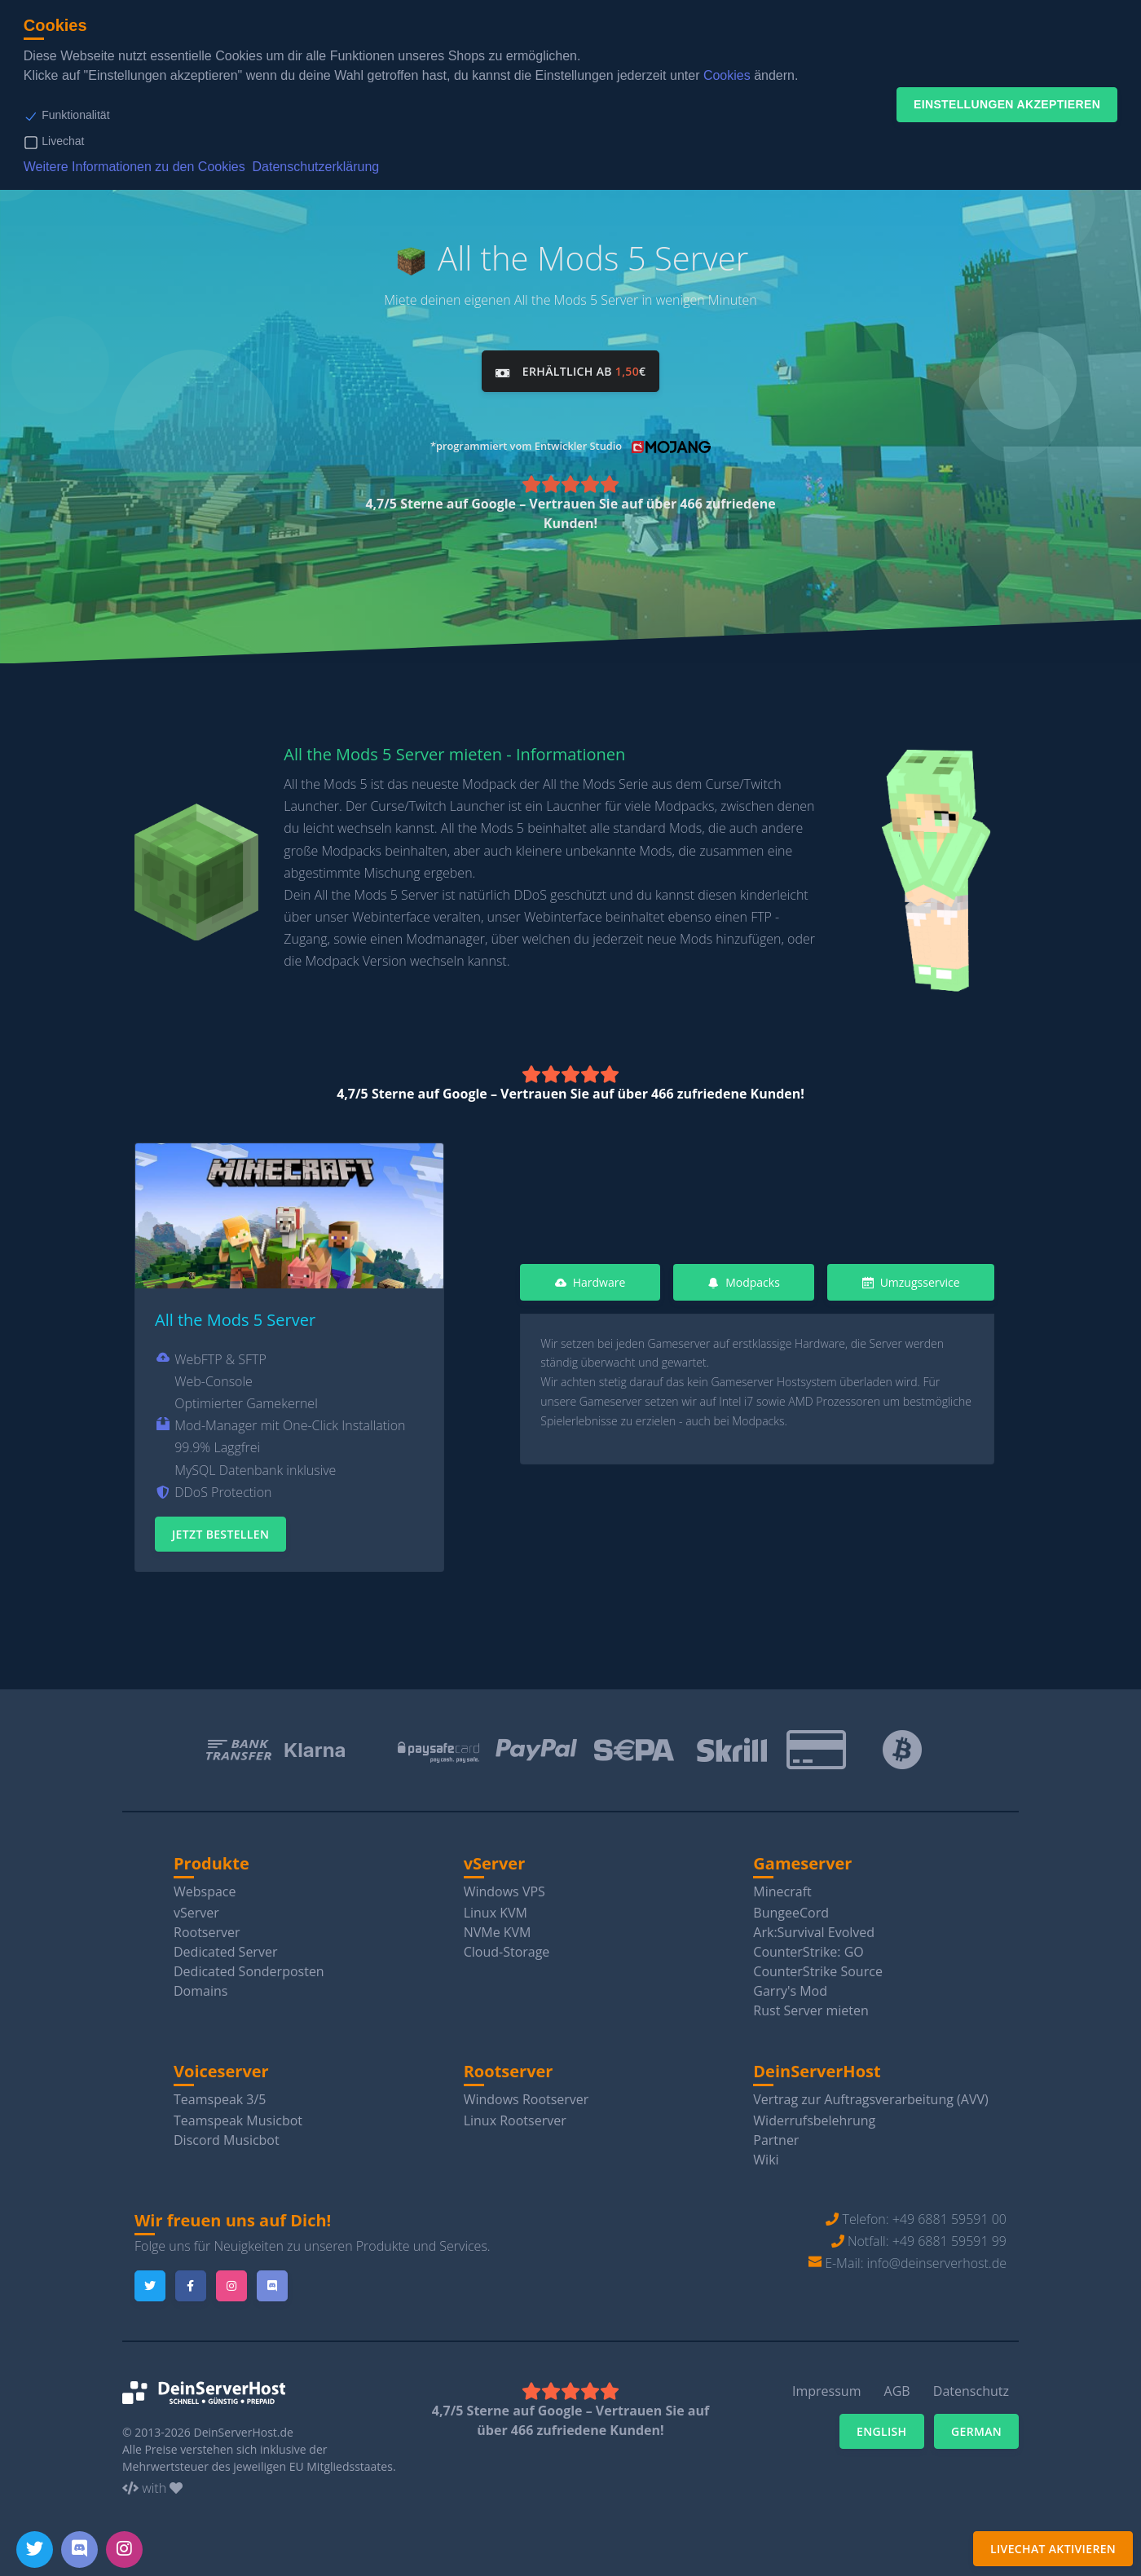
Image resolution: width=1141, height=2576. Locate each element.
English (882, 2427)
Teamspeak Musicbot (238, 2116)
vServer (196, 1908)
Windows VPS (504, 1887)
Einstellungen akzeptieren (1007, 104)
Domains (200, 1986)
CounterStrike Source (818, 1966)
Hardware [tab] (590, 1277)
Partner (776, 2135)
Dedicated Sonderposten (249, 1966)
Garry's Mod (790, 1986)
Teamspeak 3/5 (220, 2094)
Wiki (765, 2155)
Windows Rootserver (526, 2094)
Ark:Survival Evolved (813, 1927)
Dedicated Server (225, 1947)
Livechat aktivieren (1053, 2548)
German (976, 2427)
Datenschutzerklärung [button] (316, 167)
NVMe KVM (497, 1927)
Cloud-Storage (507, 1947)
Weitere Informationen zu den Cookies (134, 167)
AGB (897, 2387)
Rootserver (207, 1927)
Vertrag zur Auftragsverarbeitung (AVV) (870, 2094)
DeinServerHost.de (243, 2427)
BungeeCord (791, 1908)
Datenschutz (971, 2387)
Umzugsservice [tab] (911, 1277)
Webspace (205, 1887)
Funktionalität (75, 114)
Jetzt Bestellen (220, 1529)
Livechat (63, 141)
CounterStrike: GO (808, 1947)
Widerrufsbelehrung (814, 2116)
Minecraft (782, 1887)
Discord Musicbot (227, 2135)
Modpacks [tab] (743, 1277)
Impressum (826, 2387)
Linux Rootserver (515, 2116)
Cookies (727, 75)
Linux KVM (495, 1908)
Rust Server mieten (810, 2006)
